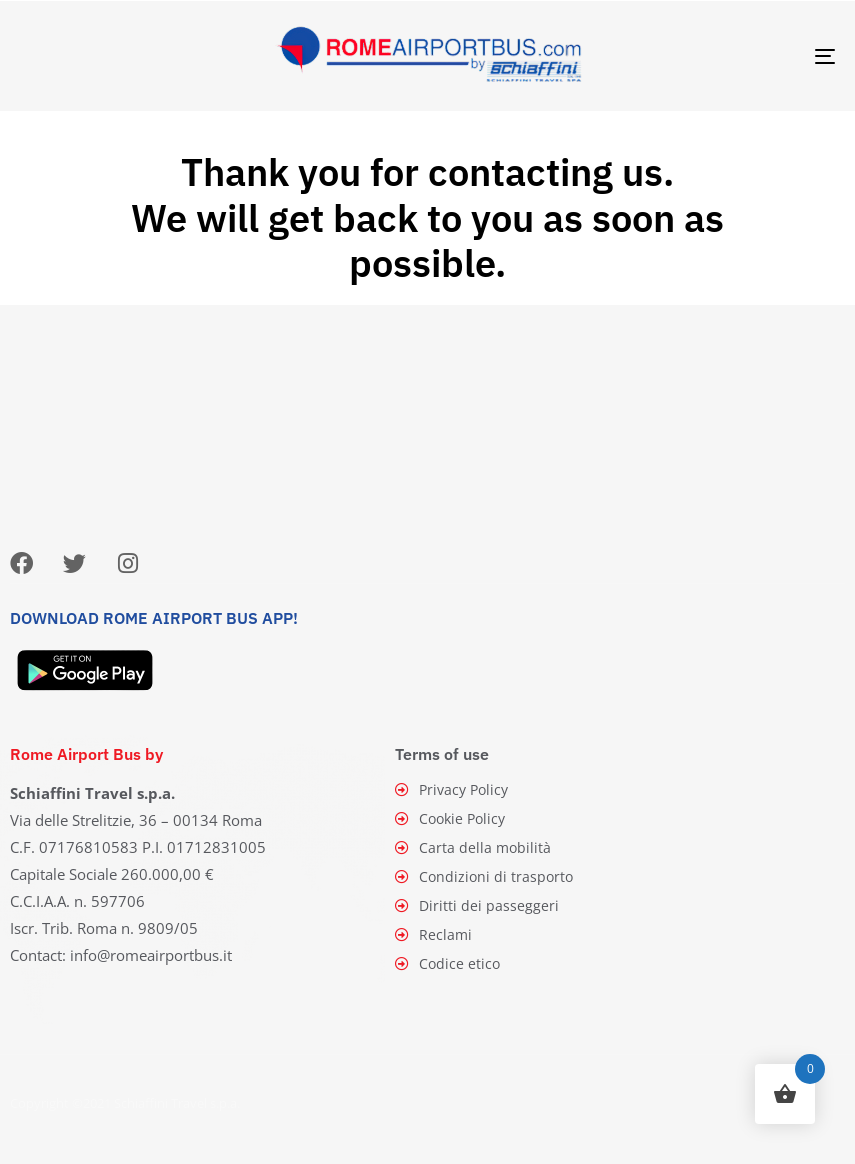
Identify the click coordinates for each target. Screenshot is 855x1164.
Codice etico (448, 963)
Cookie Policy (450, 818)
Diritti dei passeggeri (477, 905)
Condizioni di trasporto (484, 876)
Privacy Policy (452, 789)
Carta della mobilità (473, 847)
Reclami (434, 934)
